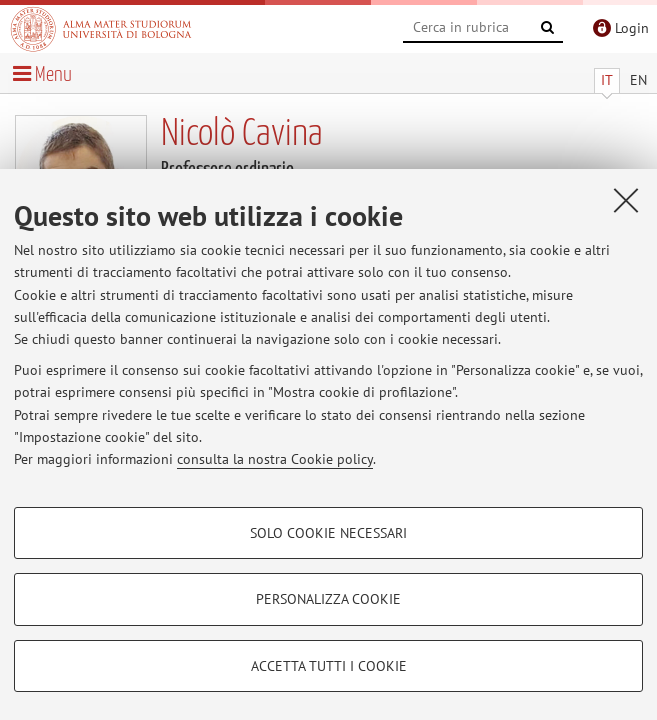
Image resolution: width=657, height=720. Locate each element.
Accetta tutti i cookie (329, 666)
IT (607, 80)
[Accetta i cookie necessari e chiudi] (626, 200)
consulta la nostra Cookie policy (275, 459)
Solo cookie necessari (328, 533)
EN (638, 80)
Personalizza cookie (328, 599)
